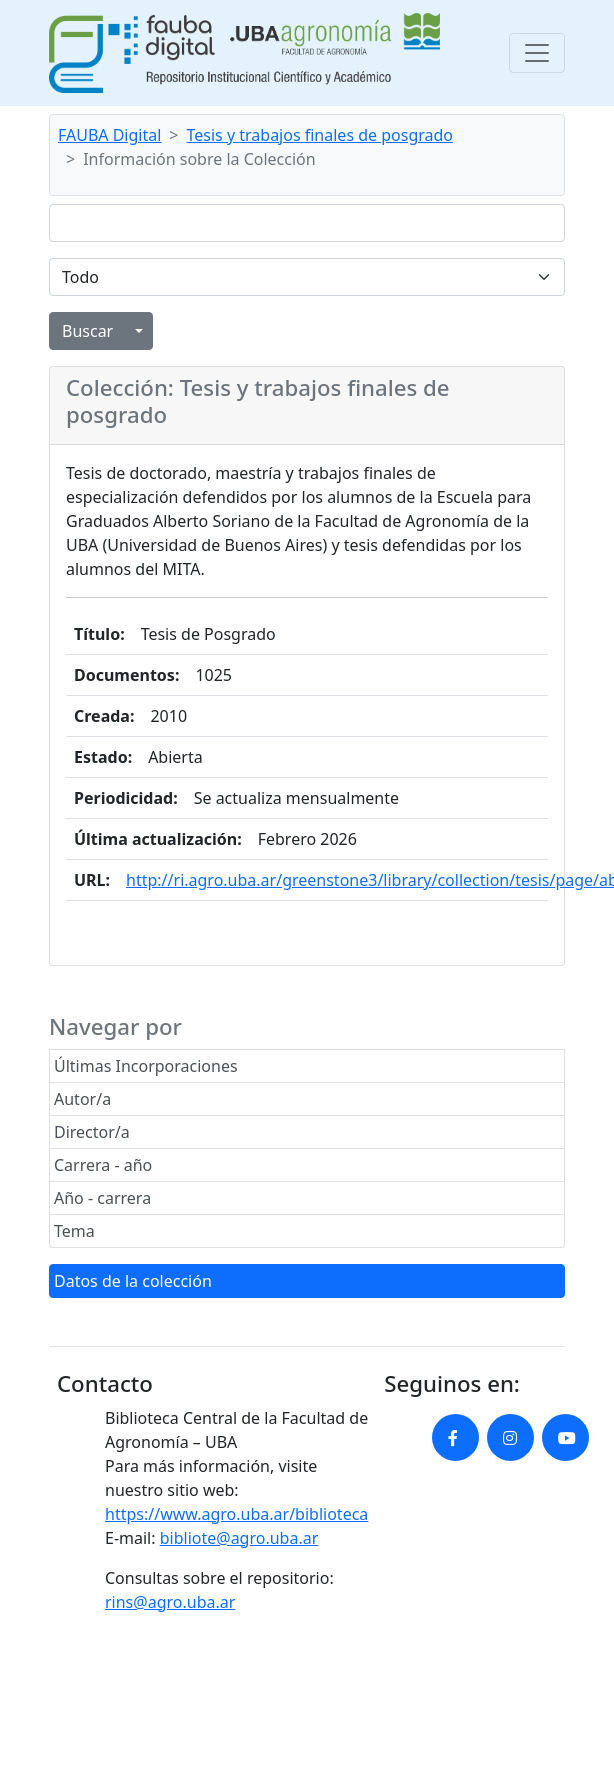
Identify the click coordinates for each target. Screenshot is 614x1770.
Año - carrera (102, 1198)
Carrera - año (103, 1165)
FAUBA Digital (109, 135)
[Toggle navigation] (537, 53)
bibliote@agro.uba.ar (239, 1538)
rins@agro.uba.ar (170, 1602)
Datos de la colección (133, 1281)
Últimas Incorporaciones (146, 1066)
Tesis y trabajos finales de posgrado (320, 135)
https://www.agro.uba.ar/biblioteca (236, 1514)
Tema (74, 1231)
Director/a (92, 1132)
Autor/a (82, 1099)
